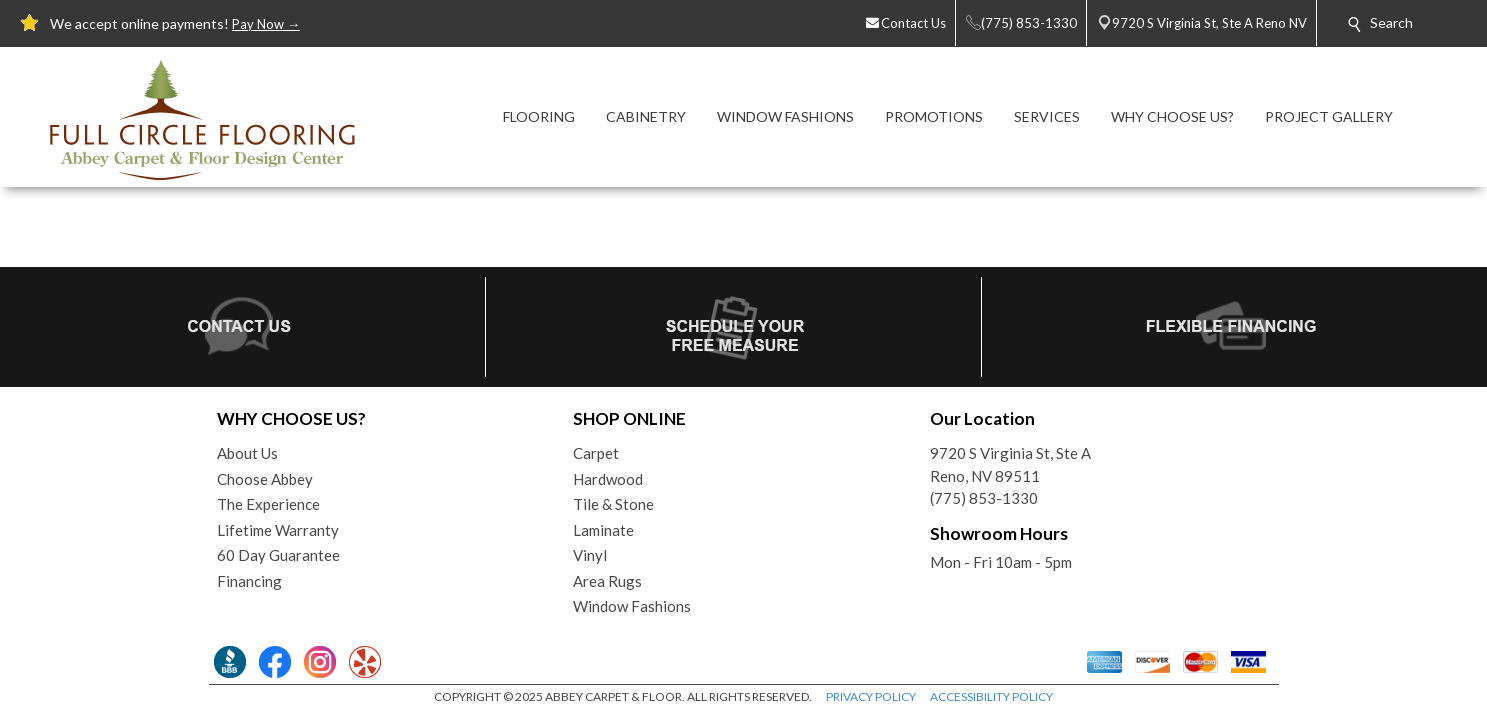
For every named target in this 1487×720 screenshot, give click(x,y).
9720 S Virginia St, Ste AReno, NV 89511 (1010, 464)
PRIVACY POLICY (871, 696)
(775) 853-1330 (984, 498)
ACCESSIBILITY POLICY (991, 696)
